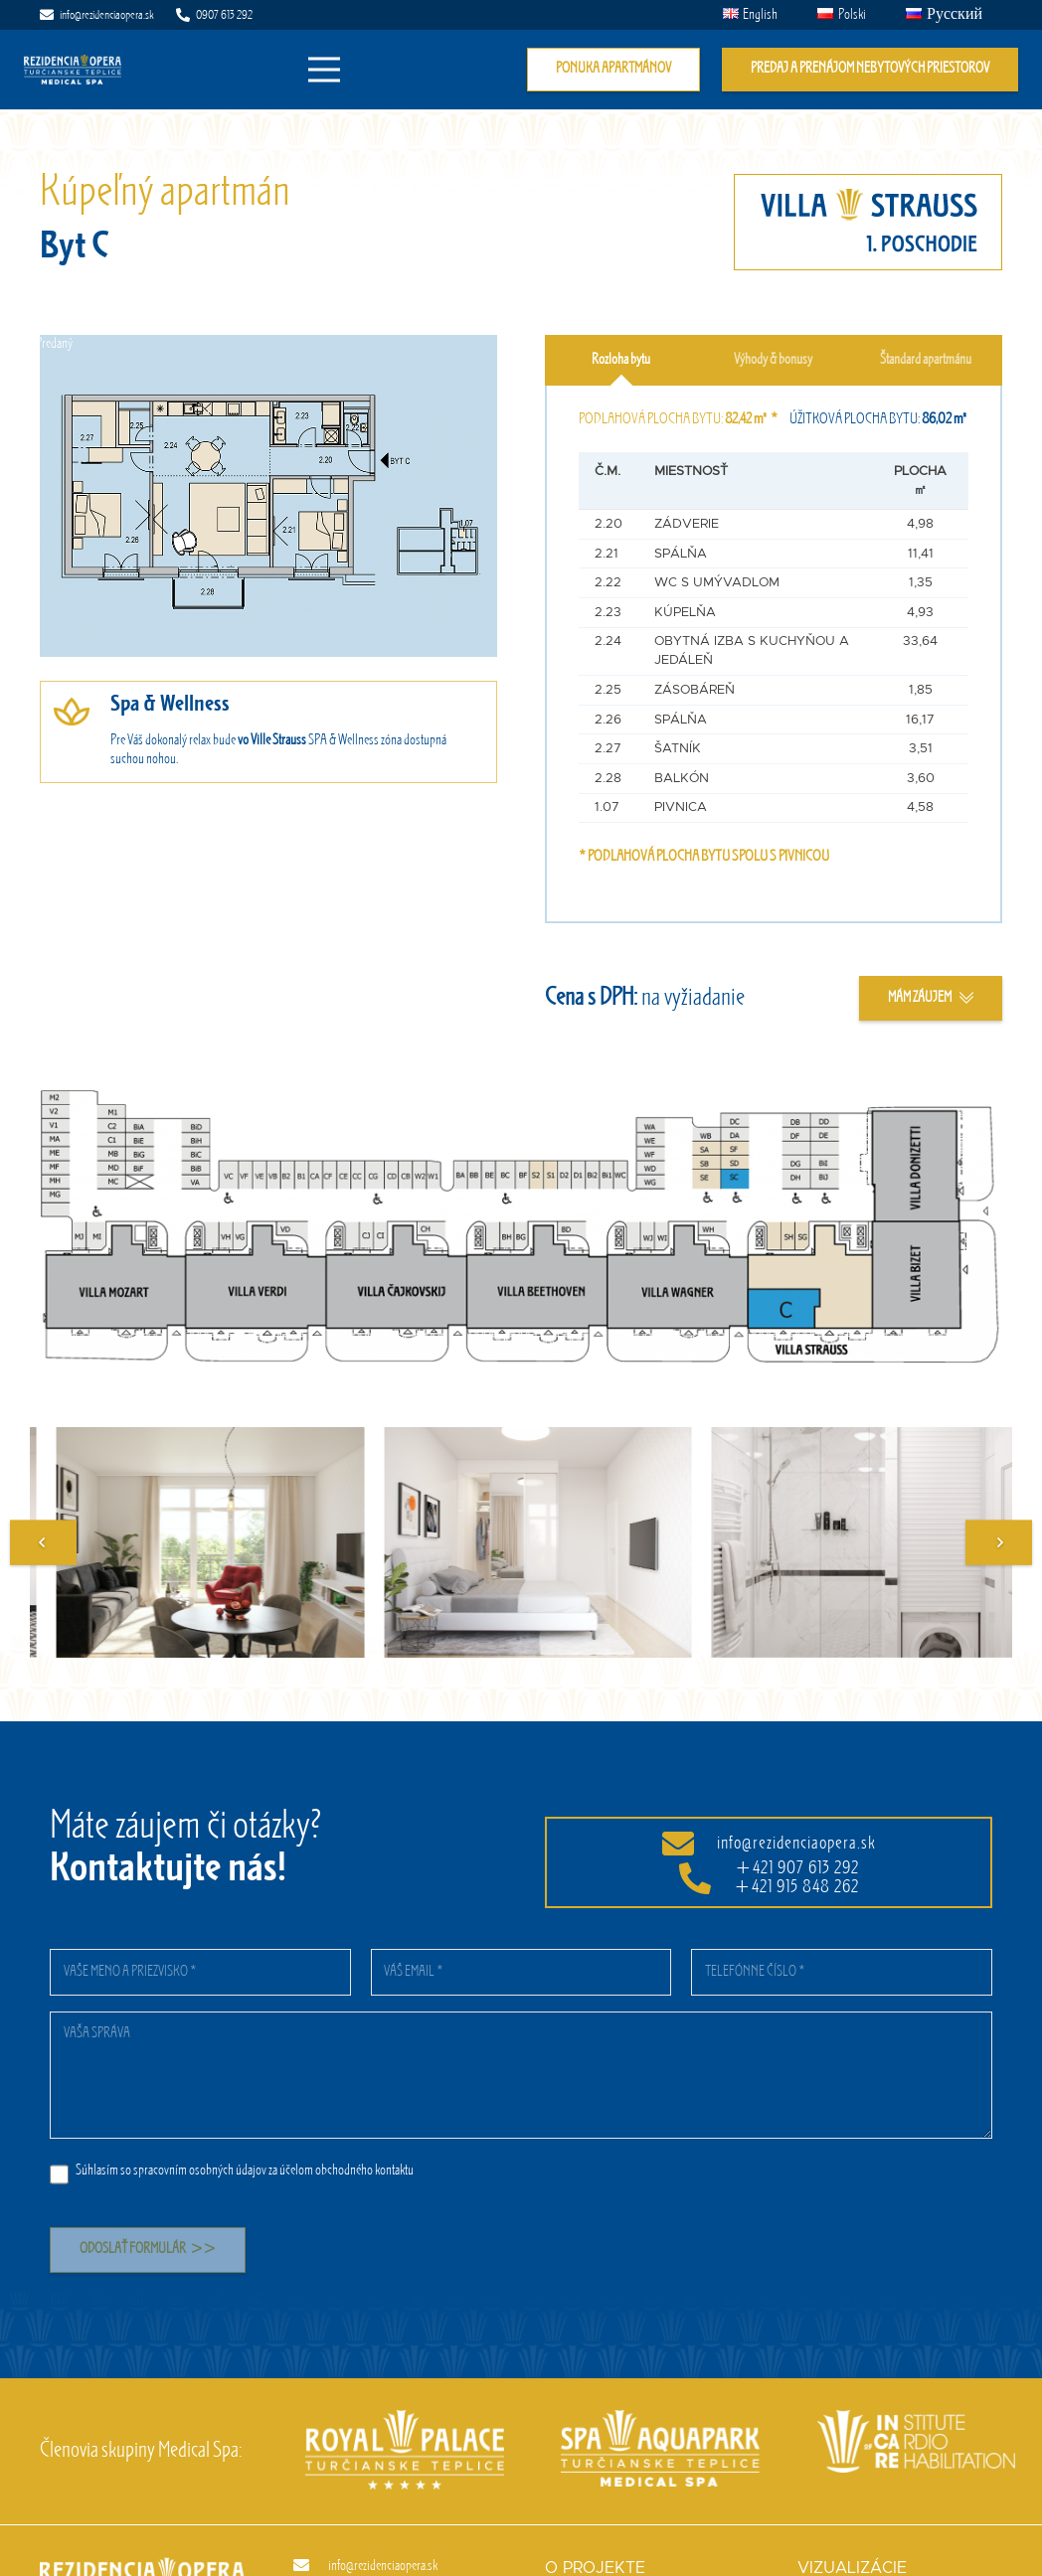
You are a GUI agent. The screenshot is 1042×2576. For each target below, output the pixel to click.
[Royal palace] (391, 2419)
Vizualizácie (852, 2568)
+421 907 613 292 (797, 1868)
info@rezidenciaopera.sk (796, 1843)
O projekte (595, 2568)
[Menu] (325, 69)
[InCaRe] (903, 2419)
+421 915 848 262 (796, 1887)
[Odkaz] (72, 69)
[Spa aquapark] (647, 2419)
